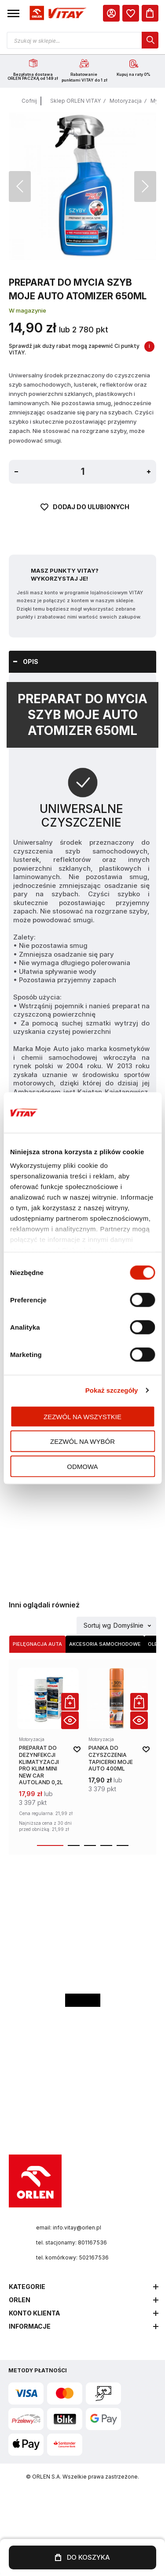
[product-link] (48, 1751)
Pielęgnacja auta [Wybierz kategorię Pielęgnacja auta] (37, 1644)
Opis (30, 661)
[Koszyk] (150, 13)
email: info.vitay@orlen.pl (68, 2227)
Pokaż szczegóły (111, 1390)
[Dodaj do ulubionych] (82, 518)
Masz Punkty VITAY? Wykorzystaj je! (65, 574)
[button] (13, 13)
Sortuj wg (97, 1625)
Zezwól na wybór (82, 1441)
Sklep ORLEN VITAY (75, 100)
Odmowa (82, 1466)
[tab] (82, 662)
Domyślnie (128, 1625)
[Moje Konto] (111, 13)
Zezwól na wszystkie (82, 1416)
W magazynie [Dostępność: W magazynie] (27, 310)
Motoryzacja (126, 100)
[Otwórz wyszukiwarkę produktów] (82, 40)
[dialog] (130, 13)
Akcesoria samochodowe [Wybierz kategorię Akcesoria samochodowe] (105, 1644)
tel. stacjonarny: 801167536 (71, 2242)
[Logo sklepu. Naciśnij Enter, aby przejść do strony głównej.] (56, 13)
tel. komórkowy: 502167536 (72, 2257)
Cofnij (29, 100)
